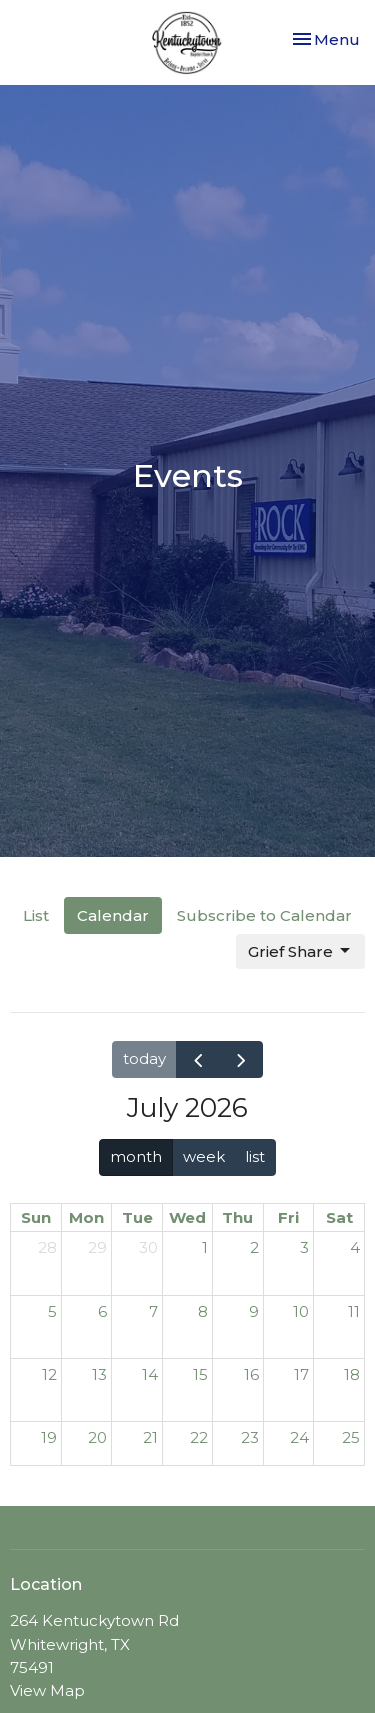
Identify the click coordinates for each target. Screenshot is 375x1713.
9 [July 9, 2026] (254, 1311)
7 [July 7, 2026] (153, 1311)
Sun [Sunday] (36, 1217)
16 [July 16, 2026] (251, 1374)
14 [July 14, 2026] (150, 1374)
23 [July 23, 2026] (250, 1437)
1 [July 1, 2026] (205, 1247)
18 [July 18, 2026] (352, 1374)
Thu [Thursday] (237, 1217)
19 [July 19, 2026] (49, 1437)
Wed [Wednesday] (187, 1217)
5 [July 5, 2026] (52, 1311)
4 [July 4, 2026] (355, 1247)
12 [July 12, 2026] (49, 1374)
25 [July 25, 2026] (351, 1437)
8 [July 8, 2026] (203, 1311)
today (144, 1058)
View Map (47, 1690)
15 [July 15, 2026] (200, 1374)
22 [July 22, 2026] (199, 1437)
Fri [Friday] (288, 1217)
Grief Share (300, 951)
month (136, 1156)
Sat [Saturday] (339, 1217)
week (204, 1156)
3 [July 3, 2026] (304, 1247)
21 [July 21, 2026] (150, 1437)
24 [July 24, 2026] (299, 1437)
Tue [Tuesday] (137, 1217)
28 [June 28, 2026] (47, 1247)
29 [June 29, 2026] (97, 1247)
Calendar (113, 915)
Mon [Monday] (86, 1217)
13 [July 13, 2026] (99, 1374)
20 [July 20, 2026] (97, 1437)
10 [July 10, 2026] (301, 1311)
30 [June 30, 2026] (148, 1247)
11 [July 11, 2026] (354, 1311)
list (255, 1156)
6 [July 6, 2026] (102, 1311)
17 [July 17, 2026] (301, 1374)
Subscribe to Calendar (264, 915)
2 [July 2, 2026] (254, 1247)
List (36, 915)
